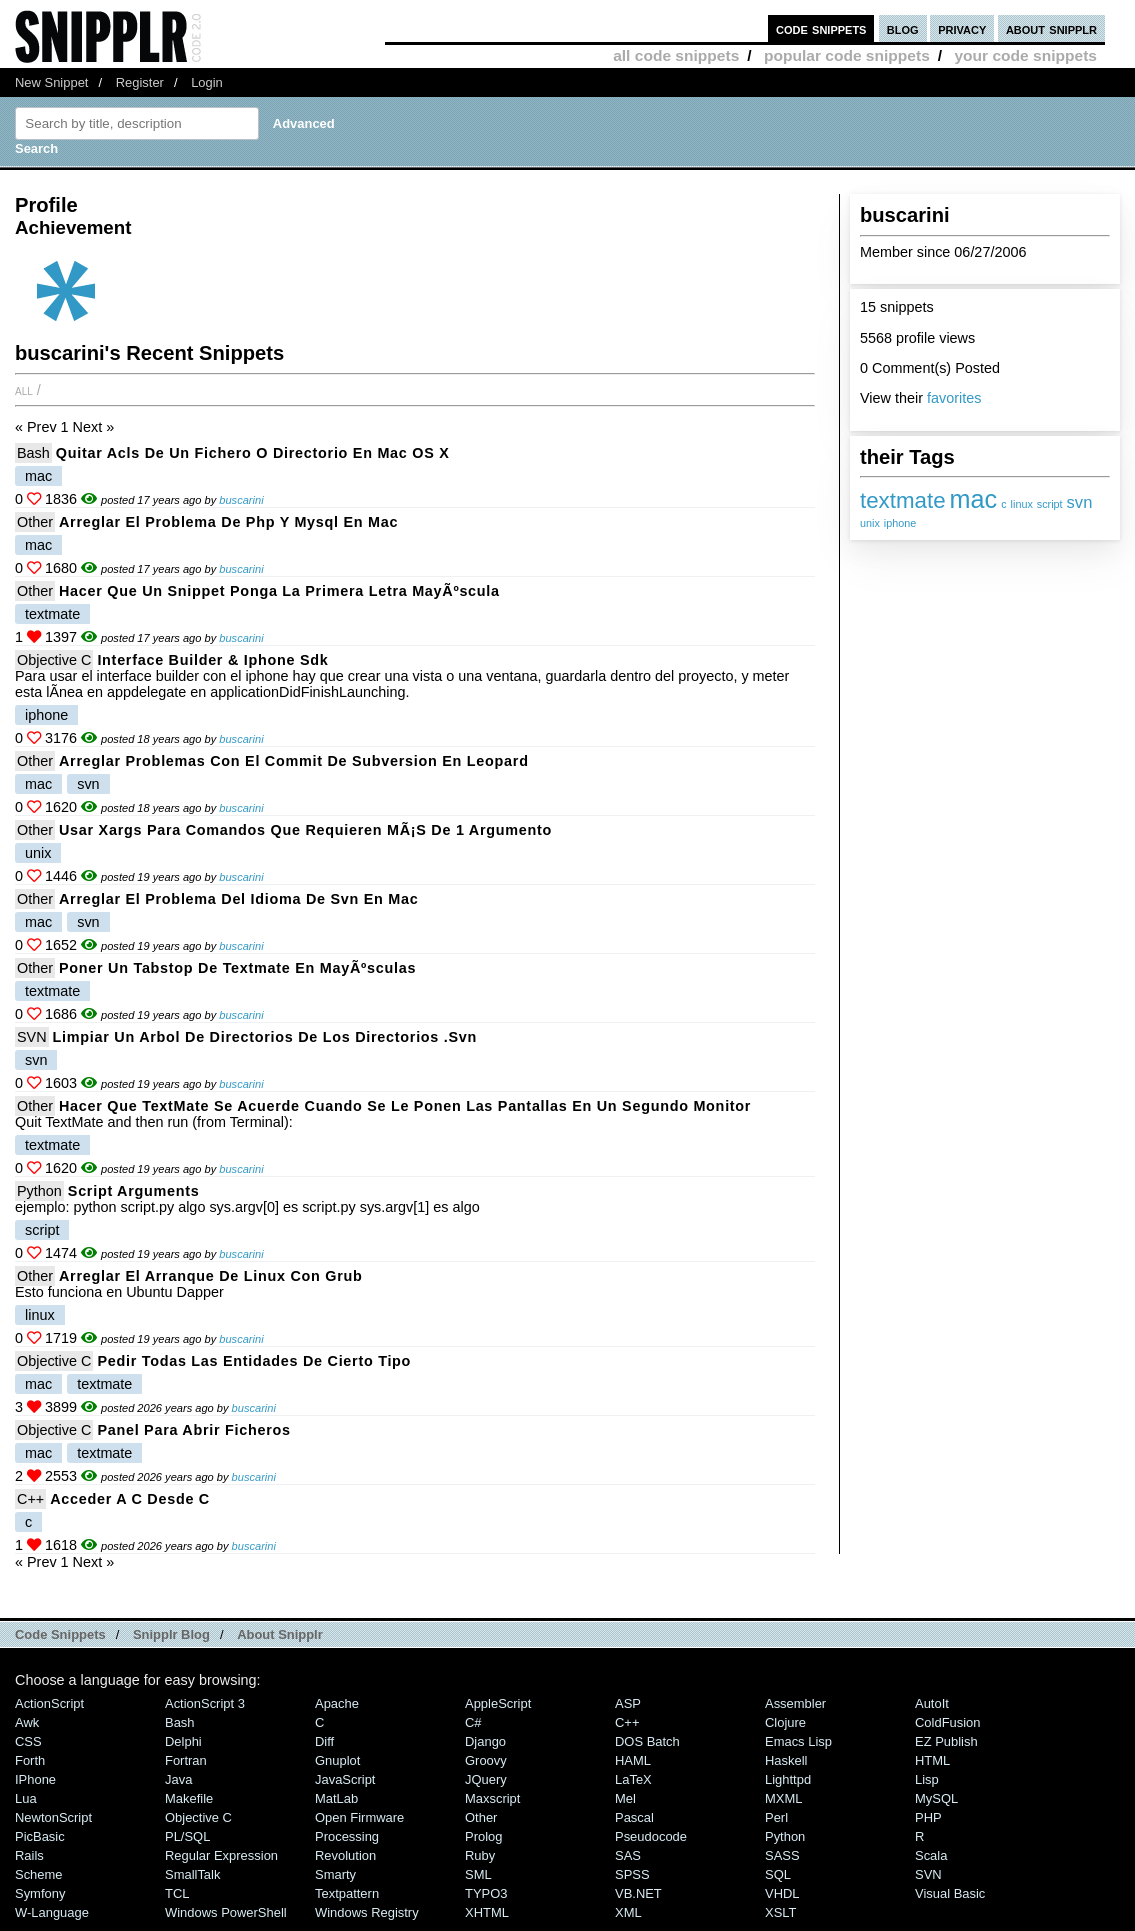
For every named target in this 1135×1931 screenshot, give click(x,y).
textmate (903, 500)
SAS (628, 1855)
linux (1022, 504)
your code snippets (1025, 55)
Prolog (483, 1836)
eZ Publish (946, 1741)
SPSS (632, 1874)
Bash (33, 453)
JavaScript (345, 1779)
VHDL (782, 1893)
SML (478, 1874)
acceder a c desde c (130, 1499)
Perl (776, 1817)
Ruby (480, 1855)
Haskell (786, 1760)
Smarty (335, 1874)
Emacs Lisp (798, 1741)
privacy (962, 28)
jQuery (486, 1779)
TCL (177, 1893)
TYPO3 (486, 1893)
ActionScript (49, 1703)
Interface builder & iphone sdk (212, 660)
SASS (782, 1855)
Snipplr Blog (171, 1634)
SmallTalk (192, 1874)
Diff (324, 1741)
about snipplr (1051, 28)
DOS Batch (647, 1741)
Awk (27, 1722)
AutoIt (932, 1703)
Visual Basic (950, 1893)
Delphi (183, 1741)
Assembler (795, 1703)
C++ (30, 1499)
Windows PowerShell (226, 1912)
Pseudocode (651, 1836)
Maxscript (492, 1798)
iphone (900, 523)
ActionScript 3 (205, 1703)
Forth (30, 1760)
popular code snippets (847, 55)
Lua (26, 1798)
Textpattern (347, 1893)
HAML (633, 1760)
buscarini (241, 500)
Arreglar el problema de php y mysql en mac (228, 522)
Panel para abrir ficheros (193, 1430)
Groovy (486, 1760)
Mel (625, 1798)
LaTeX (633, 1779)
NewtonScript (53, 1817)
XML (628, 1912)
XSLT (780, 1912)
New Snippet (51, 82)
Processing (347, 1836)
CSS (28, 1741)
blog (903, 28)
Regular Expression (221, 1855)
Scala (931, 1855)
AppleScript (498, 1703)
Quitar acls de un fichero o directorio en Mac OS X (253, 453)
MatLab (336, 1798)
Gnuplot (337, 1760)
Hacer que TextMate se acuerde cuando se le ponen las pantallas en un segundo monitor (405, 1106)
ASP (628, 1703)
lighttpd (788, 1779)
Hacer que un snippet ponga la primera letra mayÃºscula (279, 591)
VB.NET (638, 1893)
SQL (778, 1874)
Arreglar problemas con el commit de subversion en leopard (294, 761)
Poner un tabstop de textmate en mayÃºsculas (237, 968)
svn (1080, 502)
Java (178, 1779)
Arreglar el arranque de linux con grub (211, 1276)
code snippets (821, 28)
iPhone (35, 1779)
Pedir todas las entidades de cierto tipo (254, 1361)
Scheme (39, 1874)
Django (485, 1741)
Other (35, 522)
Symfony (40, 1893)
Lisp (927, 1779)
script (1050, 504)
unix (870, 523)
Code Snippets (60, 1634)
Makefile (189, 1798)
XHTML (487, 1912)
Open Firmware (359, 1817)
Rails (29, 1855)
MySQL (936, 1798)
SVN (32, 1037)
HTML (932, 1760)
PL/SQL (187, 1836)
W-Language (52, 1912)
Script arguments (134, 1191)
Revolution (345, 1855)
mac (974, 499)
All (24, 390)
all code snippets (676, 55)
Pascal (634, 1817)
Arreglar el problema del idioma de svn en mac (239, 899)
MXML (783, 1798)
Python (39, 1191)
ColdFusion (948, 1722)
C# (473, 1722)
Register (140, 82)
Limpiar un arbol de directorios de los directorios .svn (265, 1037)
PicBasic (40, 1836)
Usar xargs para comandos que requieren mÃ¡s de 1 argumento (305, 830)
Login (207, 82)
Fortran (186, 1760)
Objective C (54, 660)
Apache (337, 1703)
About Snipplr (280, 1634)
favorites (954, 398)
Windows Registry (367, 1912)
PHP (928, 1817)
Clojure (785, 1722)
